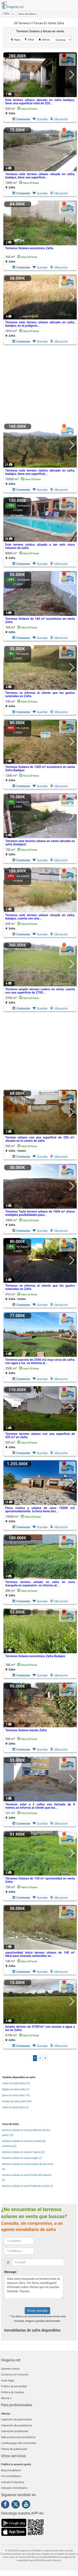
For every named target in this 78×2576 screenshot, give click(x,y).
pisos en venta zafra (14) (16, 2095)
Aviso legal (7, 2380)
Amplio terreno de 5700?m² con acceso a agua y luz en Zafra (40, 2028)
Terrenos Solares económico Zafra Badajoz (35, 1656)
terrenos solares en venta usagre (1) (22, 2158)
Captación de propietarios (16, 2425)
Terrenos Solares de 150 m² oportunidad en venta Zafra (40, 1880)
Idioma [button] (6, 2398)
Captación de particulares (16, 2419)
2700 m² (22, 1000)
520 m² (21, 111)
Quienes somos (10, 2368)
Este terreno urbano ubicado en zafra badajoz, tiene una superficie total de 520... (40, 101)
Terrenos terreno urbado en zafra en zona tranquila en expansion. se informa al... (40, 1583)
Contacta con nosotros (14, 2374)
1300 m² (22, 778)
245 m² (21, 926)
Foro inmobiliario (11, 2476)
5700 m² (22, 2037)
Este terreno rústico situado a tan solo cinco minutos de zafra (40, 546)
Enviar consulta (37, 2310)
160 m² (21, 259)
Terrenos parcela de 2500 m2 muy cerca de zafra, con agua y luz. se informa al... (40, 1361)
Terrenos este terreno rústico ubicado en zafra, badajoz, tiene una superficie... (40, 472)
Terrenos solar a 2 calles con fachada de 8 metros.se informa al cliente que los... (40, 1806)
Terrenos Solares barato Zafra (26, 1730)
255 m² (21, 1148)
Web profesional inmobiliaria (18, 2437)
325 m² (21, 1445)
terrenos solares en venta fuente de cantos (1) (27, 2186)
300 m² (21, 1593)
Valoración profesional (14, 2431)
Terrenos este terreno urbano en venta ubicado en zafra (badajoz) (40, 842)
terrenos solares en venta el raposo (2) (23, 2152)
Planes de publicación (14, 2449)
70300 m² (23, 481)
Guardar (40, 119)
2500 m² (22, 1371)
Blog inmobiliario (11, 2470)
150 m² (21, 852)
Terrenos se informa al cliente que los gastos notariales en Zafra (40, 694)
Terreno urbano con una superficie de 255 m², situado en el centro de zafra (40, 1139)
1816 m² (22, 333)
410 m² (21, 1296)
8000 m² (22, 555)
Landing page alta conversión (18, 2443)
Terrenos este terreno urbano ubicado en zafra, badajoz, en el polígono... (40, 324)
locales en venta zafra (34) (16, 2101)
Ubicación (59, 119)
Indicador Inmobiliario (14, 2487)
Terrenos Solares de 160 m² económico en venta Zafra (40, 620)
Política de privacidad (14, 2386)
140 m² (21, 704)
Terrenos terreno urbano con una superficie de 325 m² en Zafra (40, 1435)
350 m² (21, 1741)
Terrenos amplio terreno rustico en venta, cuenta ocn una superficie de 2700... (40, 991)
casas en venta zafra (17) (16, 2083)
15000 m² (23, 1519)
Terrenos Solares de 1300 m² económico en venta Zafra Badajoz (40, 768)
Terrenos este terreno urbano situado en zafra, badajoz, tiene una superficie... (40, 175)
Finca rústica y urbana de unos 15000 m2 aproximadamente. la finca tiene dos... (40, 1509)
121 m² (21, 1815)
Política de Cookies (12, 2392)
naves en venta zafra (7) (15, 2107)
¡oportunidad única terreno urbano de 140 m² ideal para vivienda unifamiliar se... (40, 1954)
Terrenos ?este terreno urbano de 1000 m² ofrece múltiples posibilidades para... (40, 1213)
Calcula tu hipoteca (12, 2482)
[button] (27, 14)
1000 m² (22, 185)
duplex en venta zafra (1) (15, 2089)
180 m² (21, 1667)
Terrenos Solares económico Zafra (29, 248)
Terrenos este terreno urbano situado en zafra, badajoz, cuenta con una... (40, 916)
